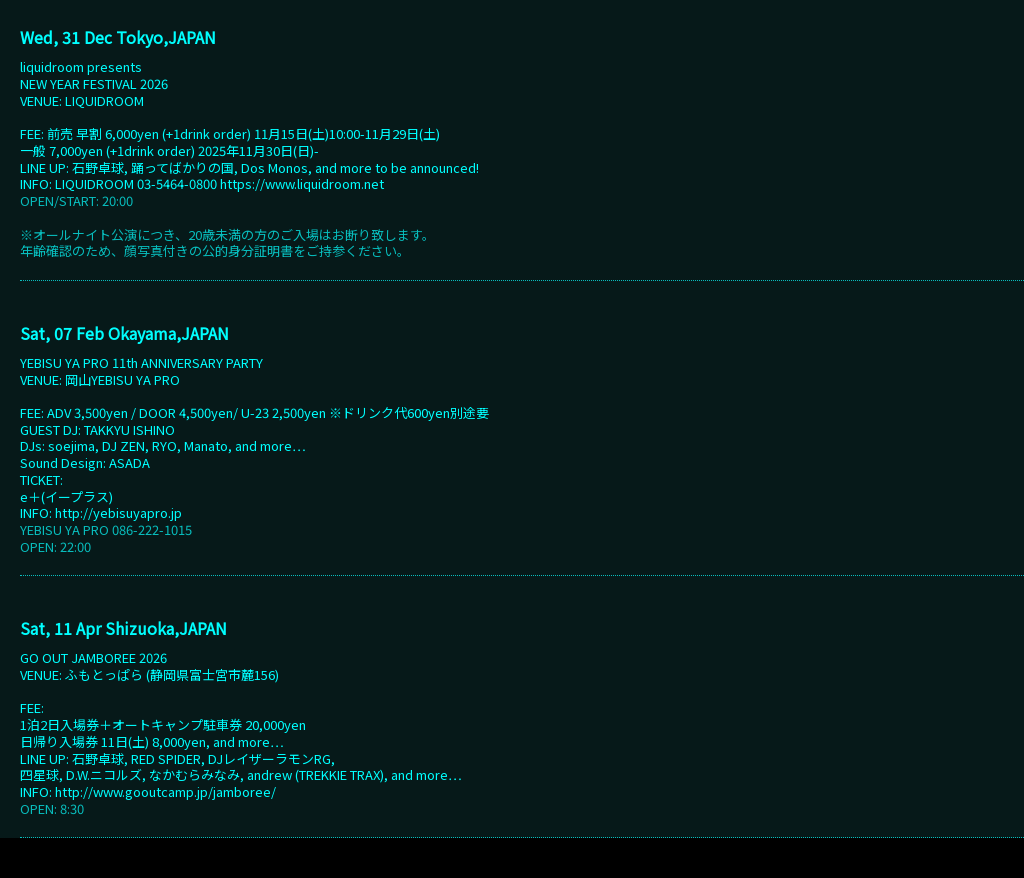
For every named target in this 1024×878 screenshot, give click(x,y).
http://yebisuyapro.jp (118, 512)
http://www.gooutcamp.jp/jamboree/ (165, 791)
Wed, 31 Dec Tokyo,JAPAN (118, 37)
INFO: (37, 512)
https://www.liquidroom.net (302, 183)
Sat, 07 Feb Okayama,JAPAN (124, 333)
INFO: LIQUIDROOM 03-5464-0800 (120, 183)
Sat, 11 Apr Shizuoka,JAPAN (123, 628)
